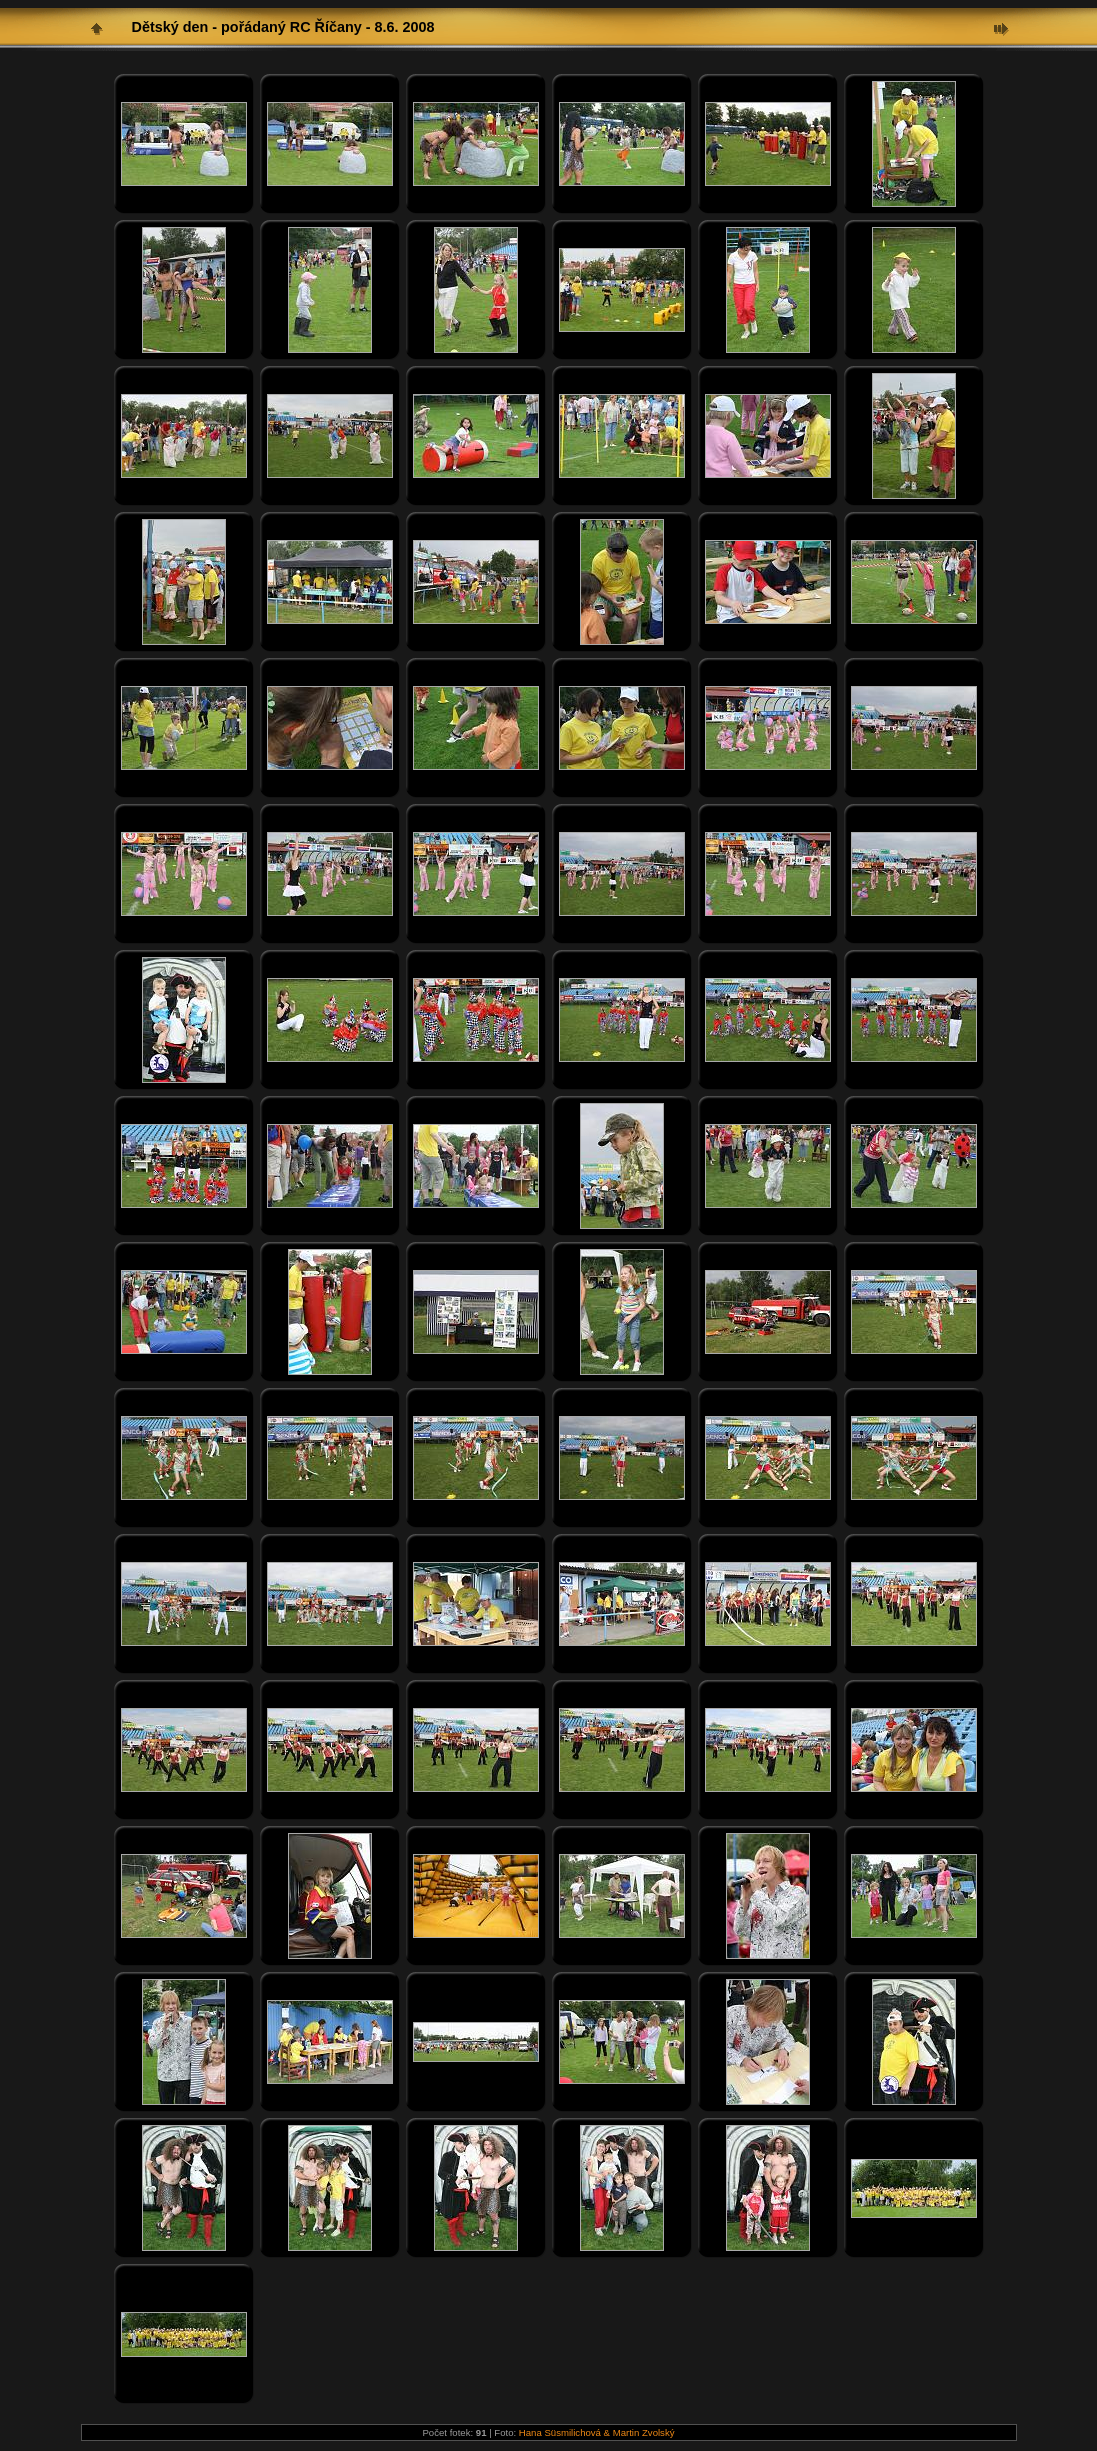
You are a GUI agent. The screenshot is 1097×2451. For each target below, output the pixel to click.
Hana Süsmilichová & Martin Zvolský (597, 2432)
